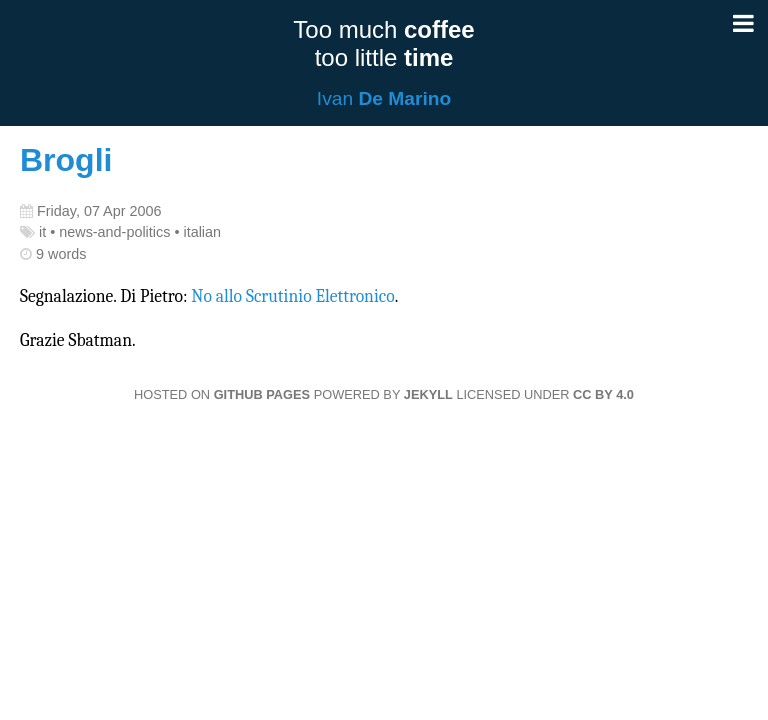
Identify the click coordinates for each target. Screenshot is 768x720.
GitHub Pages (262, 394)
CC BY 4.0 (603, 394)
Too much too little (383, 43)
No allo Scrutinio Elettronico (292, 296)
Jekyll (428, 394)
